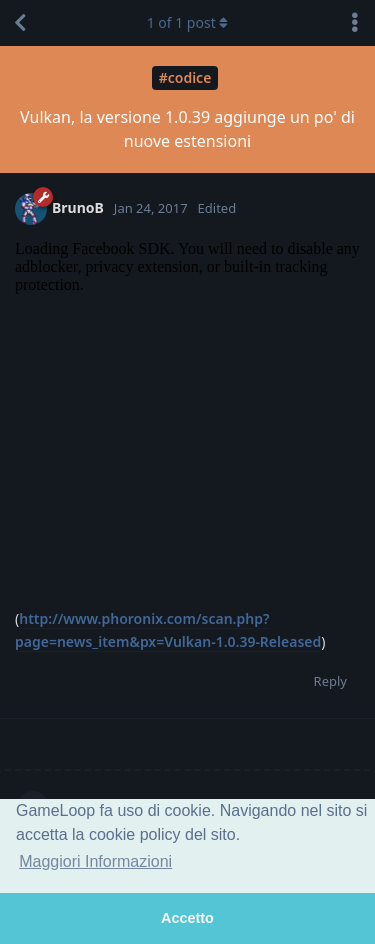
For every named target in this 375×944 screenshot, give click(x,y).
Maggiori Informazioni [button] (95, 861)
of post (188, 22)
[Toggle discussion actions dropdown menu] (355, 23)
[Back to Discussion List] (20, 23)
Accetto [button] (187, 918)
